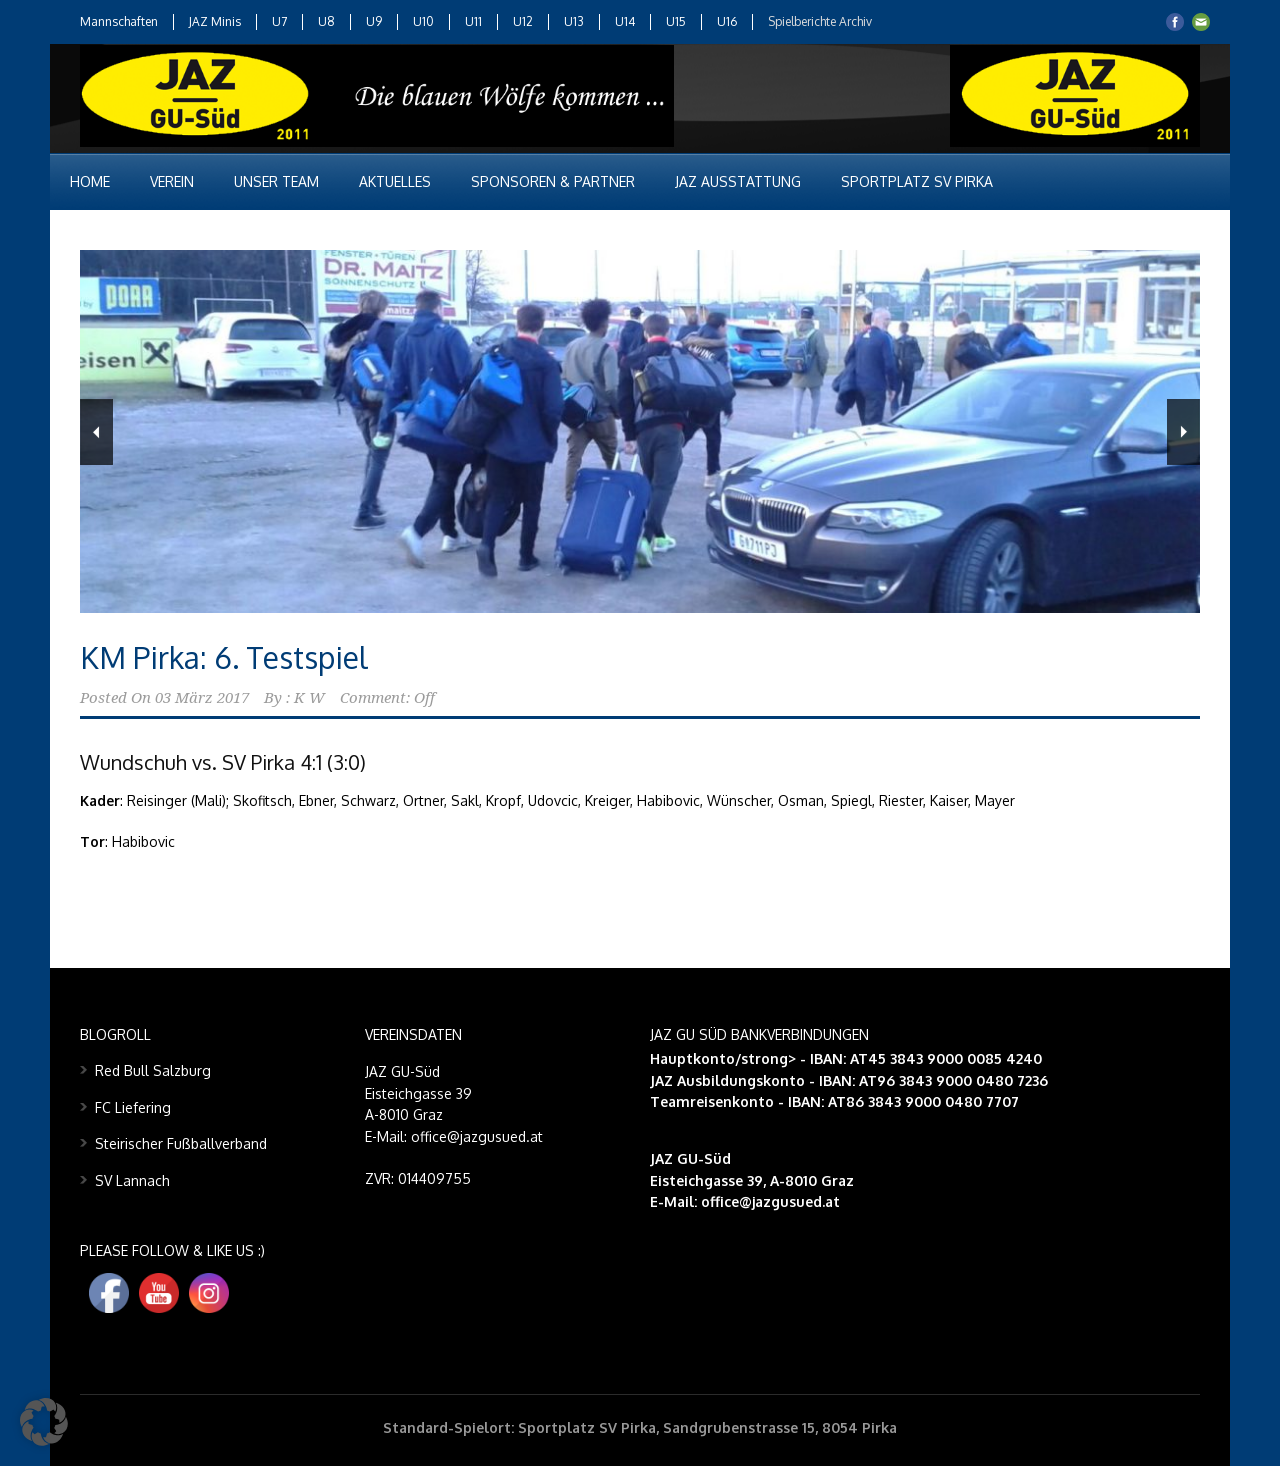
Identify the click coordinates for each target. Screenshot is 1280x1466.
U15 (676, 21)
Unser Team (276, 181)
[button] (44, 1422)
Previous (96, 432)
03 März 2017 (202, 698)
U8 (326, 21)
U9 (374, 21)
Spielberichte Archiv (820, 21)
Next (1183, 432)
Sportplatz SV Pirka (917, 181)
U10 (423, 21)
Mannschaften (119, 21)
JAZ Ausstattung (738, 181)
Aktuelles (395, 181)
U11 (473, 21)
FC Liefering (133, 1107)
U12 (523, 21)
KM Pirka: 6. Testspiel (224, 657)
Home (90, 181)
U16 (727, 21)
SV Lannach (132, 1180)
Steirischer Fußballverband (181, 1143)
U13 (574, 21)
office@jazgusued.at (770, 1201)
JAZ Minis (215, 21)
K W (309, 698)
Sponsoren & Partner (553, 181)
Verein (172, 181)
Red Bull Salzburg (153, 1070)
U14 (625, 21)
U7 (279, 21)
